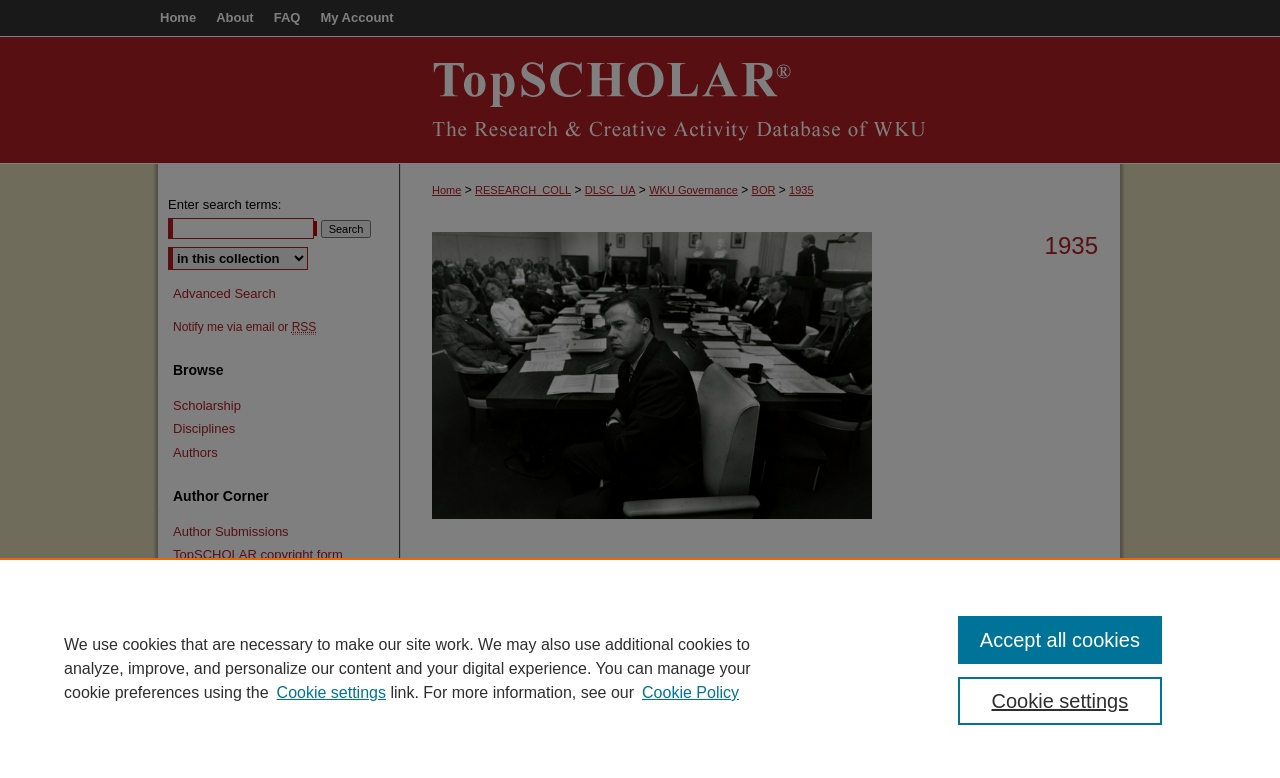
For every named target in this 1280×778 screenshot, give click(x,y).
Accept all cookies (1060, 640)
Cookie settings (331, 692)
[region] (640, 668)
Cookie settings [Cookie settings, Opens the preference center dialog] (1060, 701)
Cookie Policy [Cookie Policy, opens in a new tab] (690, 692)
